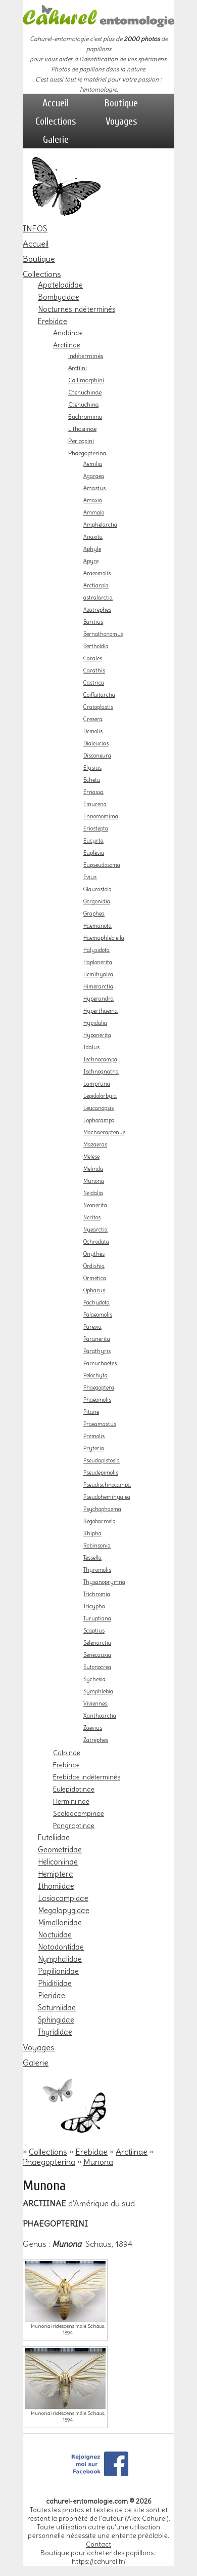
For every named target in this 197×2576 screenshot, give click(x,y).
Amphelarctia (100, 525)
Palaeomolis (97, 1315)
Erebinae (66, 1765)
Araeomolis (97, 573)
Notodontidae (61, 1947)
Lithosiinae (82, 428)
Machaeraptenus (104, 1132)
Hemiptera (55, 1874)
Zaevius (92, 1728)
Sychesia (94, 1679)
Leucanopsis (98, 1108)
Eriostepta (95, 828)
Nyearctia (95, 1229)
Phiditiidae (55, 1983)
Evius (89, 877)
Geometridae (60, 1849)
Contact (98, 2544)
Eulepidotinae (73, 1789)
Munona (93, 1181)
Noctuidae (55, 1934)
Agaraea (93, 476)
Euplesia (93, 853)
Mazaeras (95, 1144)
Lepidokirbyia (100, 1096)
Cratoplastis (98, 707)
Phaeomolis (97, 1400)
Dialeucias (96, 743)
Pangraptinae (73, 1825)
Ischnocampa (100, 1059)
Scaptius (94, 1631)
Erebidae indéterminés (86, 1777)
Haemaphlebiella (103, 938)
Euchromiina (85, 416)
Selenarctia (97, 1643)
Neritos (92, 1217)
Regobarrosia (99, 1521)
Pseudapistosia (101, 1460)
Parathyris (97, 1351)
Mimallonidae (60, 1922)
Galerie (56, 139)
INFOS (35, 228)
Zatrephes (95, 1740)
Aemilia (92, 464)
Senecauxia (97, 1655)
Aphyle (92, 549)
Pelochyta (95, 1375)
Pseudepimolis (100, 1473)
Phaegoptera (98, 1387)
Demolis (93, 731)
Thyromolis (97, 1570)
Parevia (92, 1327)
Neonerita (95, 1205)
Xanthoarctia (99, 1716)
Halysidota (96, 950)
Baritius (93, 622)
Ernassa (93, 792)
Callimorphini (86, 380)
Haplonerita (97, 962)
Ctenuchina (83, 404)
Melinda (93, 1169)
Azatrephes (97, 610)
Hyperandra (98, 999)
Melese (91, 1157)
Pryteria (93, 1448)
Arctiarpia (96, 585)
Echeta (91, 780)
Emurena (95, 804)
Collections (55, 121)
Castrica (93, 683)
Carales (92, 658)
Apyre (90, 561)
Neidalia (93, 1193)
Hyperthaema (100, 1011)
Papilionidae (58, 1971)
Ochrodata (96, 1242)
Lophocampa (99, 1120)
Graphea (94, 913)
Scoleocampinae (78, 1813)
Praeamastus (99, 1424)
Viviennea (95, 1703)
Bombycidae (58, 297)
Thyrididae (55, 2032)
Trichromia (96, 1594)
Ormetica (94, 1278)
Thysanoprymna (104, 1582)
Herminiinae (71, 1801)
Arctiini (77, 368)
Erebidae (52, 321)
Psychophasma (102, 1509)
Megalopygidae (63, 1910)
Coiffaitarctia (99, 695)
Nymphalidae (60, 1959)
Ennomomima (100, 816)
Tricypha (94, 1606)
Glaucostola (97, 889)
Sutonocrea (97, 1667)
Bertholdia (96, 646)
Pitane (91, 1412)
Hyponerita (97, 1035)
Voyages (121, 121)
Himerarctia (98, 986)
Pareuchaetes (100, 1363)
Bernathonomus (103, 634)
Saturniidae (57, 2007)
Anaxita (93, 537)
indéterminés (85, 356)
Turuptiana (97, 1618)
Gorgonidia (96, 901)
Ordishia (94, 1266)
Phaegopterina (87, 453)
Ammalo (93, 512)
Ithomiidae (56, 1886)
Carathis (94, 670)
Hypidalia (95, 1023)
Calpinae (66, 1753)
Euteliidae (54, 1837)
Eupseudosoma (101, 865)
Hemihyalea (98, 974)
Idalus (91, 1047)
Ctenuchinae (85, 392)
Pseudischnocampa (107, 1485)
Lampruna (96, 1084)
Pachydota (96, 1302)
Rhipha (92, 1533)
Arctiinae (66, 345)
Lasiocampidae (63, 1898)
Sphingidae (56, 2020)
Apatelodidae (60, 285)
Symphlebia (98, 1691)
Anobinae (68, 333)
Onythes (94, 1254)
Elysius (92, 768)
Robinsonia (97, 1545)
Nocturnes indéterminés (76, 309)
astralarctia (98, 598)
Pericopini (81, 441)
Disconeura (97, 755)
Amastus (94, 488)
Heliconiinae (58, 1862)
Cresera (93, 719)
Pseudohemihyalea (106, 1497)
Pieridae (51, 1995)
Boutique (121, 103)
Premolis (94, 1436)
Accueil (55, 103)
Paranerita (96, 1339)
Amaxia (92, 500)
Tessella (92, 1558)
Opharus (94, 1290)
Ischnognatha (101, 1071)
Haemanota (97, 926)
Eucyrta (93, 841)
